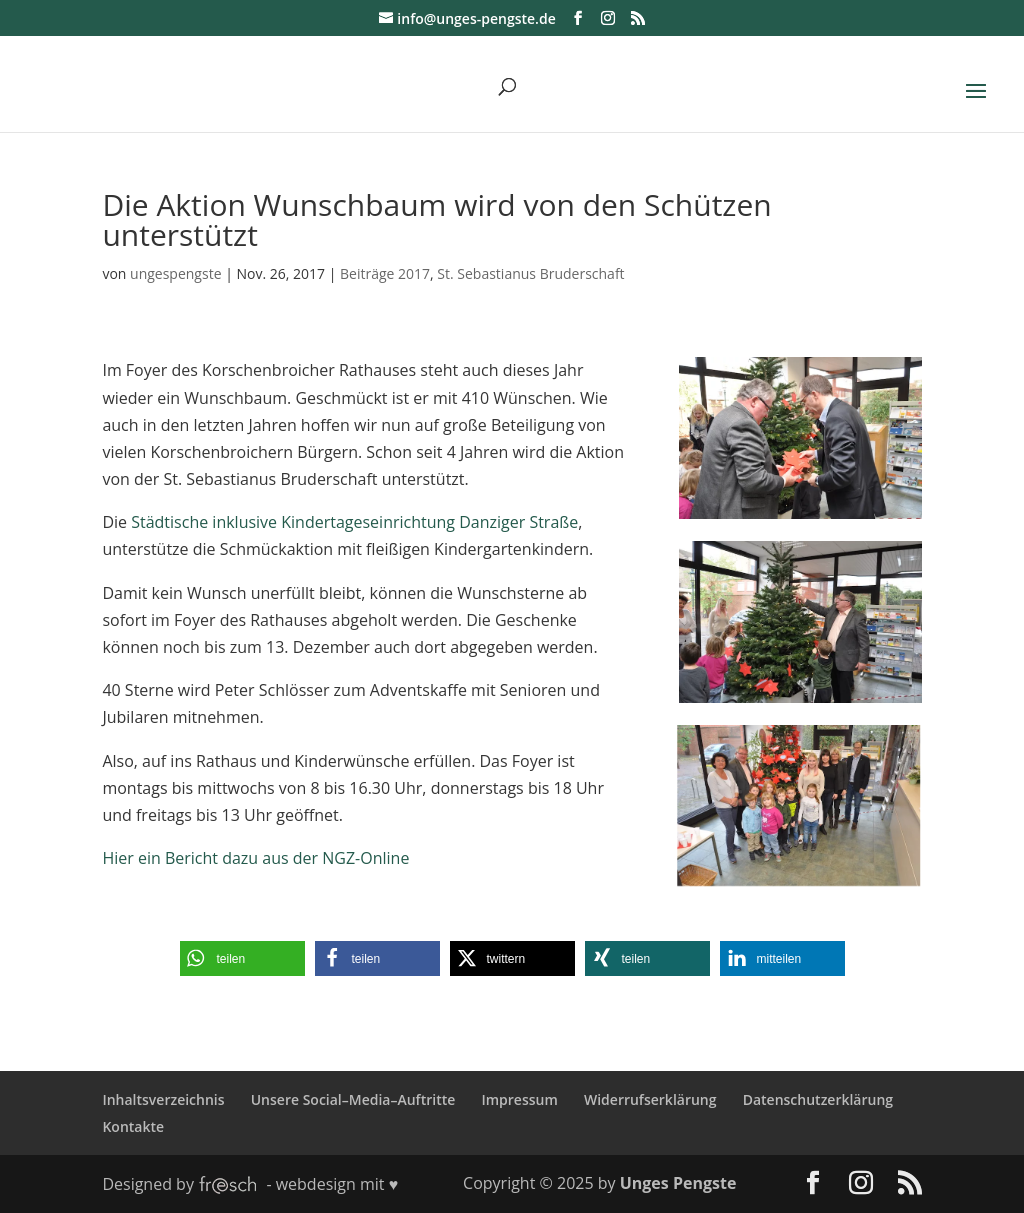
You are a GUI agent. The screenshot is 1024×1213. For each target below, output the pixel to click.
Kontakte (133, 1126)
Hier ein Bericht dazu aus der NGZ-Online (255, 858)
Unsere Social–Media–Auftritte (353, 1099)
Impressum (519, 1099)
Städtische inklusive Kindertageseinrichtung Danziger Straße (354, 522)
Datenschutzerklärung (818, 1099)
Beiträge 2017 (385, 273)
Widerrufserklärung (650, 1099)
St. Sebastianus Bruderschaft (530, 273)
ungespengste (175, 273)
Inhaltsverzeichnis (163, 1099)
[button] (242, 958)
